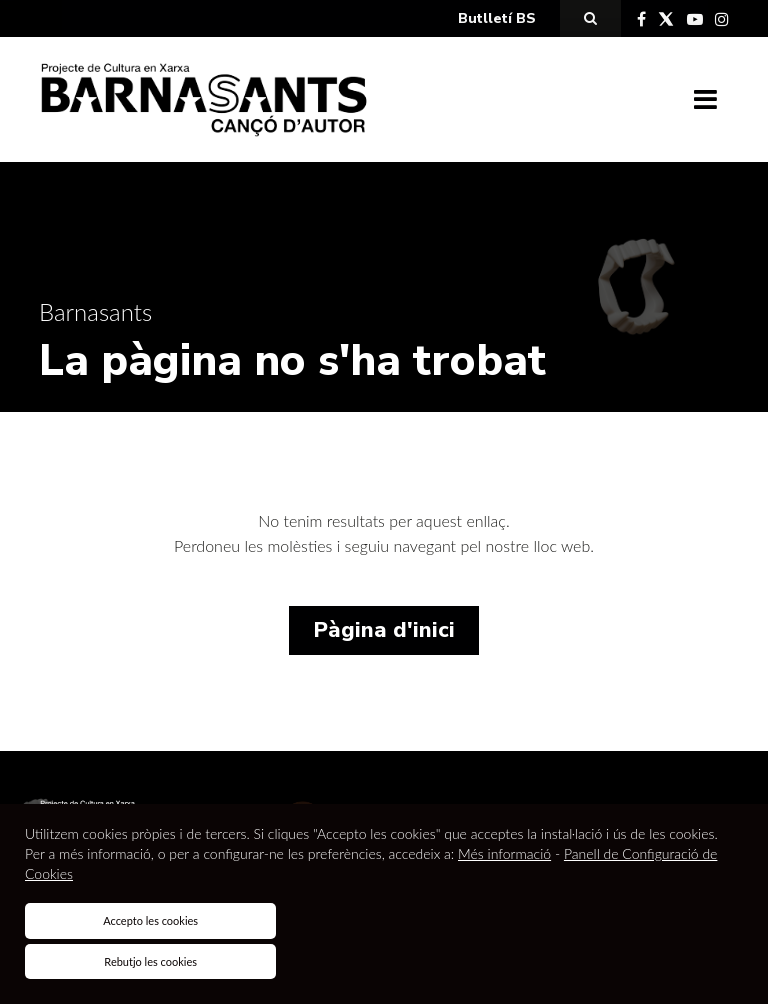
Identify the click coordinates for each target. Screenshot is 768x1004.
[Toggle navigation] (705, 100)
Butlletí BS (497, 18)
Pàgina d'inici (384, 630)
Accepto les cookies (150, 920)
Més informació (504, 853)
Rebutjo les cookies (150, 961)
